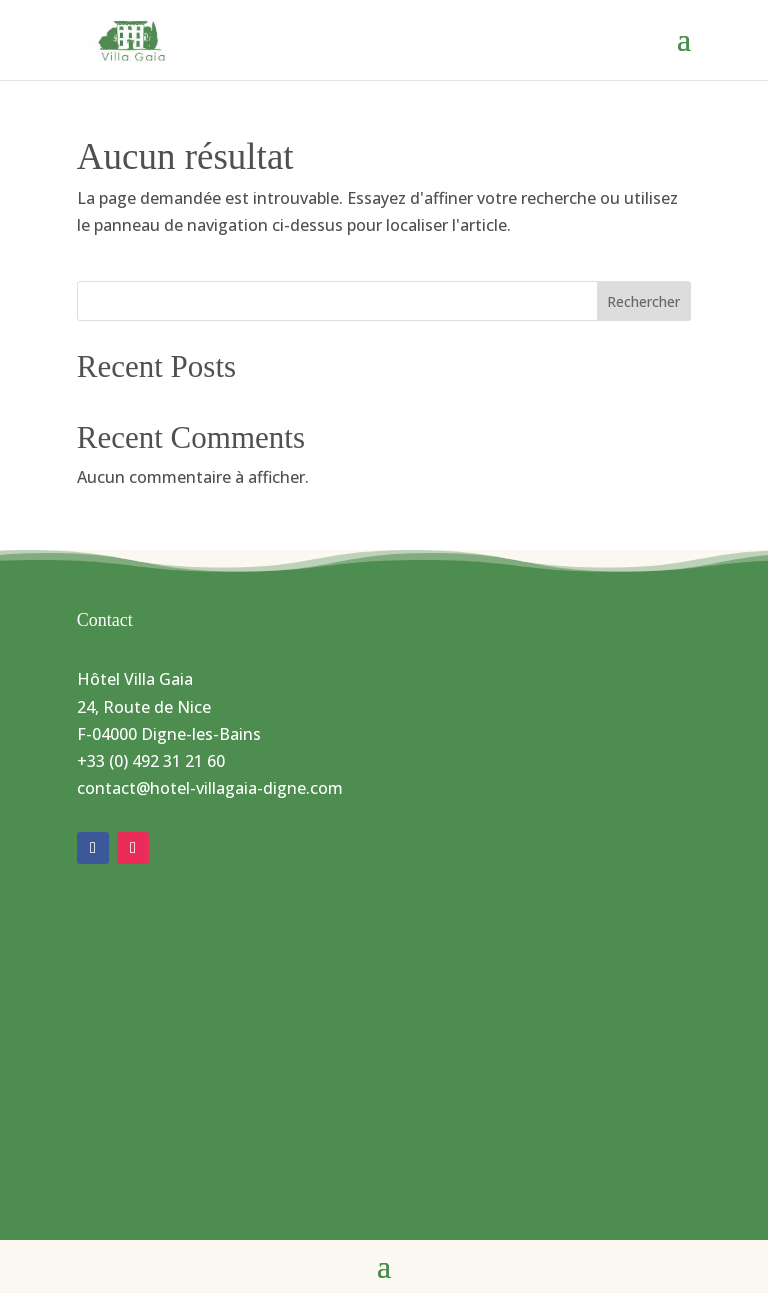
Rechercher (643, 301)
